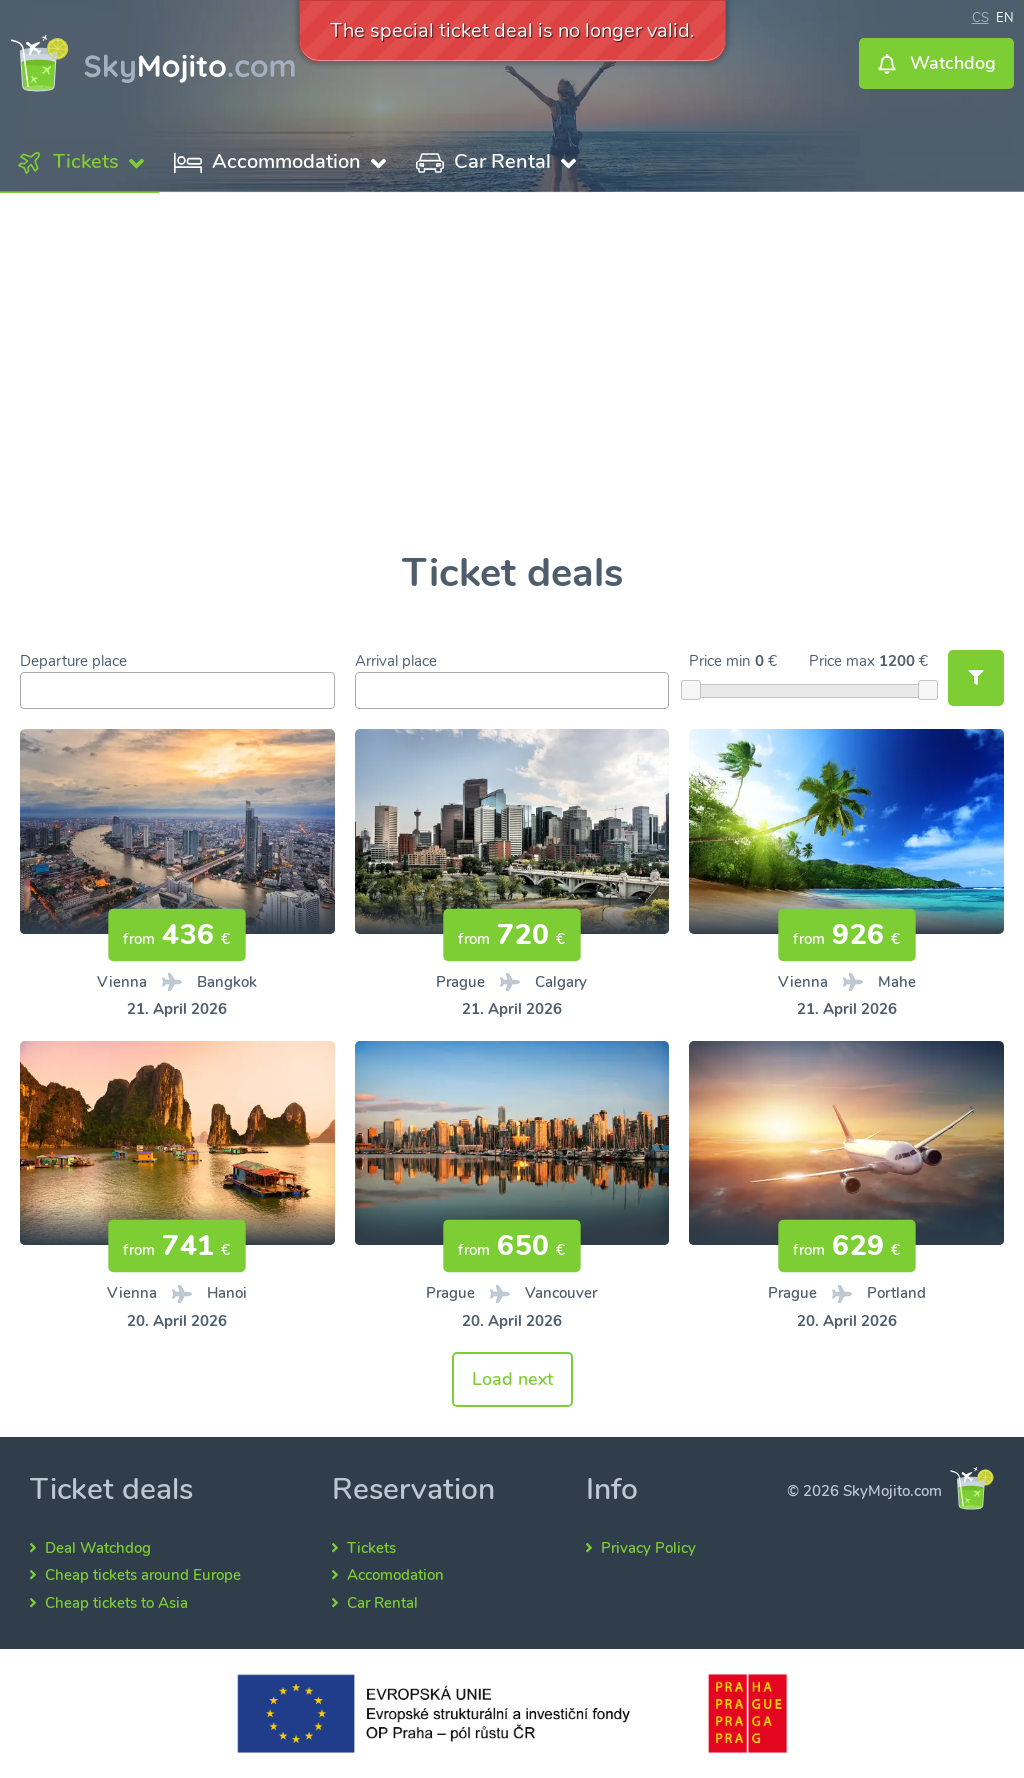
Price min (720, 661)
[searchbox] (31, 691)
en (1005, 16)
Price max (842, 661)
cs (980, 16)
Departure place (73, 661)
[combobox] (177, 690)
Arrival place (396, 661)
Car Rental (382, 1603)
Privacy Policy (648, 1548)
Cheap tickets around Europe (143, 1575)
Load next (512, 1379)
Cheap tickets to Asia (116, 1603)
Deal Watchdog (98, 1548)
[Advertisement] (512, 373)
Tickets (371, 1548)
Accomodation (395, 1575)
